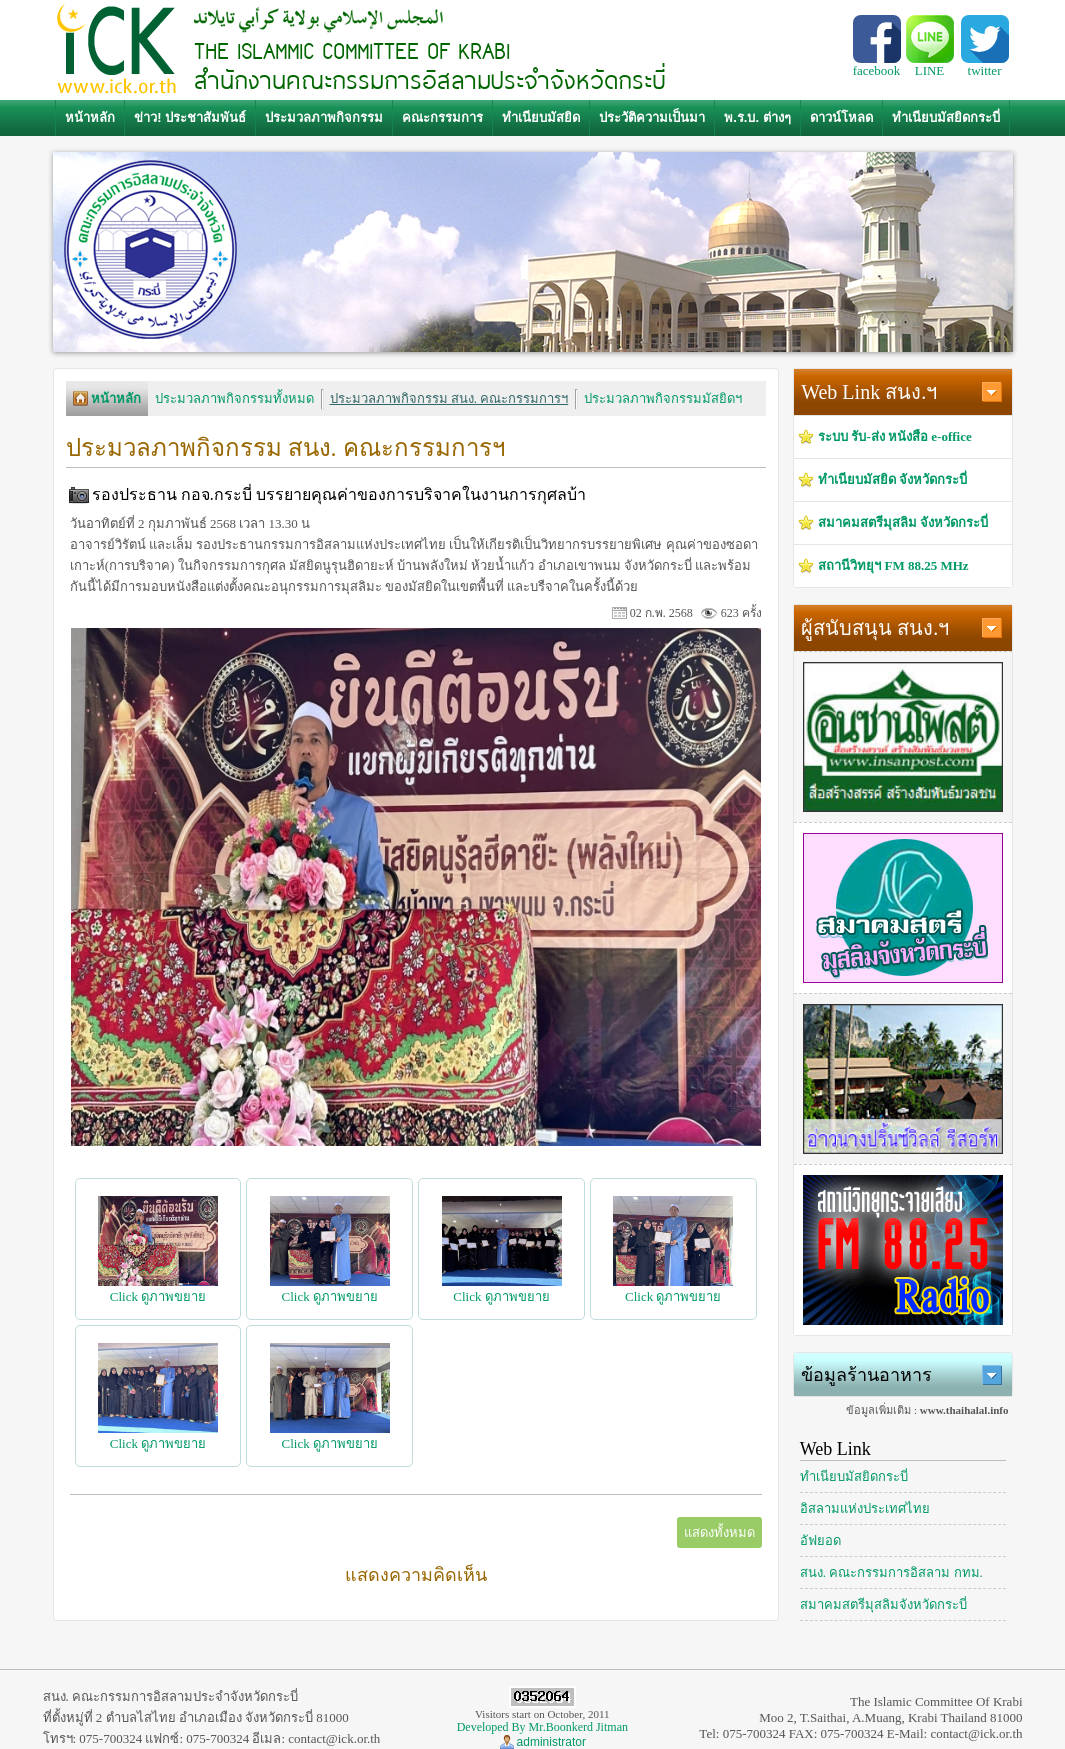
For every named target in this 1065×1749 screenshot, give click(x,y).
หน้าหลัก (90, 117)
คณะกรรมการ (442, 117)
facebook (877, 64)
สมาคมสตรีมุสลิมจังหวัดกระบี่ (883, 1604)
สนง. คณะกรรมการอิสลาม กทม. (891, 1572)
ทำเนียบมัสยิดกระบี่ (946, 117)
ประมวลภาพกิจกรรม (324, 117)
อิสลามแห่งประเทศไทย (865, 1508)
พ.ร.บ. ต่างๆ (757, 117)
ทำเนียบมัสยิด (541, 117)
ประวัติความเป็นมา (652, 117)
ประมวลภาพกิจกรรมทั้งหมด (234, 398)
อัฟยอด (820, 1540)
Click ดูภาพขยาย (158, 1289)
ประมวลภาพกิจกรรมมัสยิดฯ (663, 398)
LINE (930, 64)
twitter (985, 64)
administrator (551, 1742)
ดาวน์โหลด (841, 117)
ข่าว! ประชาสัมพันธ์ (190, 117)
